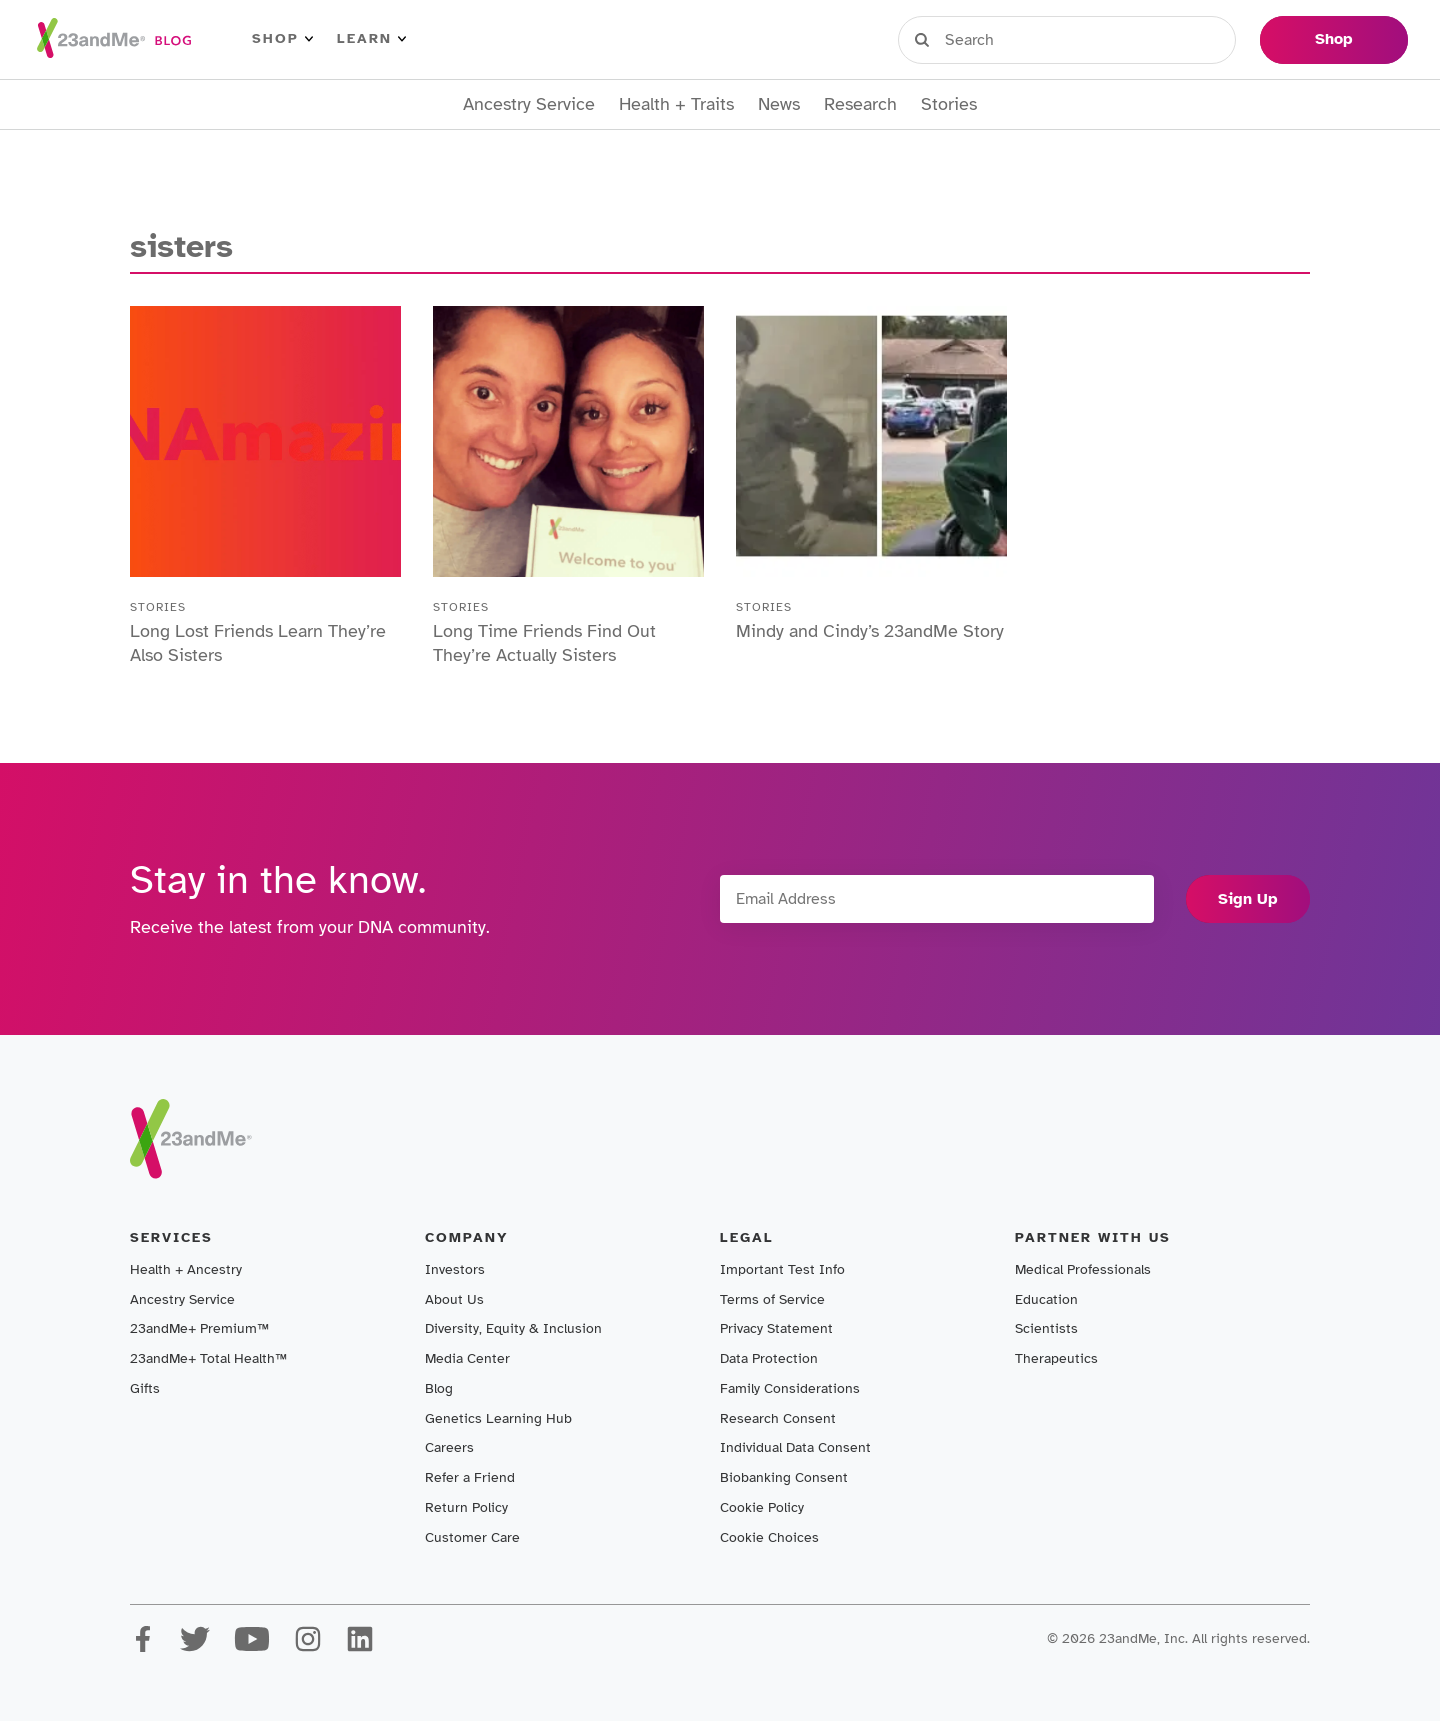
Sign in (990, 39)
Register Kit (1109, 39)
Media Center (467, 1358)
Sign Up (1248, 899)
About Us (454, 1299)
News (779, 104)
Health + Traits (676, 104)
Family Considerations (790, 1388)
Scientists (1046, 1328)
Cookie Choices (769, 1537)
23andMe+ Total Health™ (208, 1358)
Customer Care (472, 1537)
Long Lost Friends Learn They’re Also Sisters (258, 643)
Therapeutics (1056, 1358)
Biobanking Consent (784, 1477)
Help (1214, 39)
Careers (449, 1447)
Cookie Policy (762, 1507)
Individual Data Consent (795, 1447)
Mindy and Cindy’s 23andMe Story (870, 631)
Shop (282, 39)
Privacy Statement (776, 1328)
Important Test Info (782, 1269)
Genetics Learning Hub (498, 1418)
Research (860, 104)
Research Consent (778, 1418)
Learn (371, 39)
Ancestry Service (529, 104)
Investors (455, 1269)
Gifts (145, 1388)
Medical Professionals (1083, 1269)
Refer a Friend (470, 1477)
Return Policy (466, 1507)
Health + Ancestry (186, 1269)
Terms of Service (772, 1299)
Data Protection (769, 1358)
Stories (949, 104)
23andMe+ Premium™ (199, 1328)
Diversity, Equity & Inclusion (513, 1328)
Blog (439, 1388)
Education (1046, 1299)
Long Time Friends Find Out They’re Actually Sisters (544, 643)
